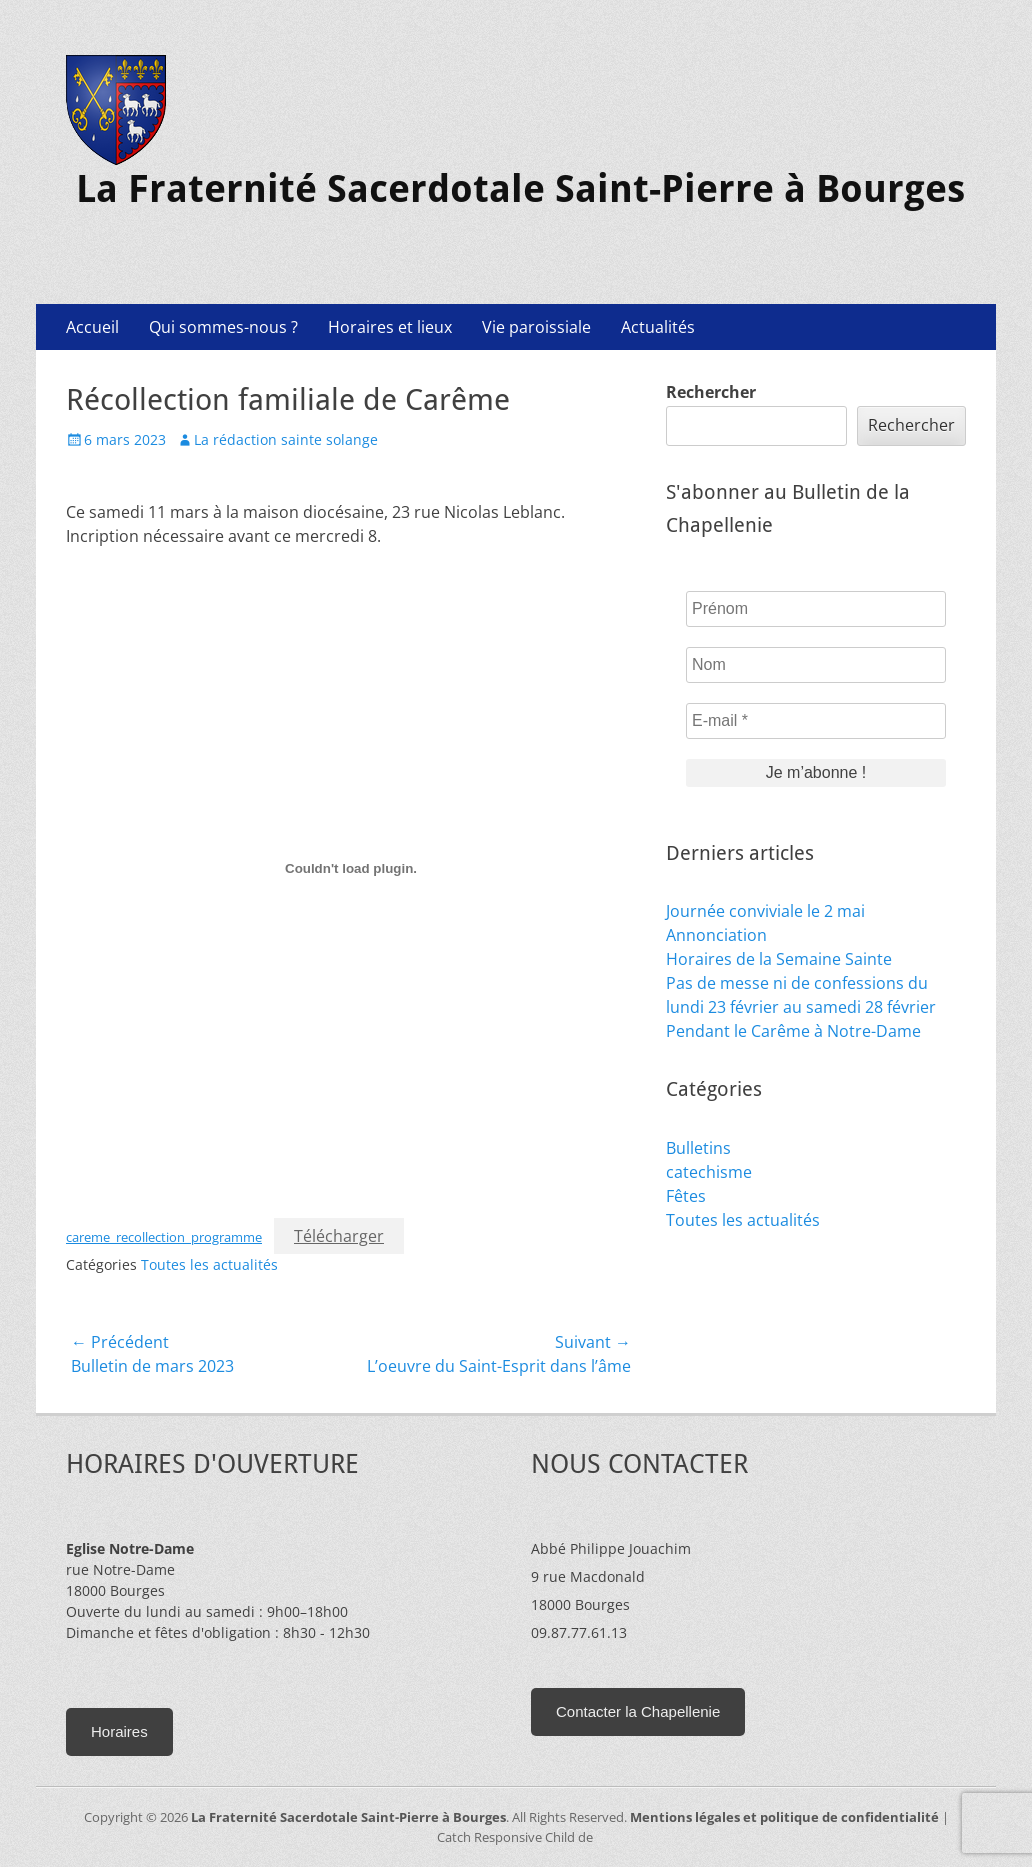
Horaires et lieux (390, 327)
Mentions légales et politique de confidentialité (784, 1817)
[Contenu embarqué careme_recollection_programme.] (351, 868)
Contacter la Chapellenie (638, 1711)
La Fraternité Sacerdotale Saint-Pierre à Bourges (520, 189)
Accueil (92, 327)
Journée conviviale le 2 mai (765, 911)
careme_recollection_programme (164, 1237)
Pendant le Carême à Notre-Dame (793, 1031)
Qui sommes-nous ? (223, 327)
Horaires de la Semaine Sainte (779, 959)
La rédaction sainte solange (286, 439)
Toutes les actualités (209, 1264)
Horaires (119, 1731)
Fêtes (686, 1196)
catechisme (709, 1172)
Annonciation (716, 935)
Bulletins (698, 1148)
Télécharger (339, 1236)
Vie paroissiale (536, 327)
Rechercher (711, 392)
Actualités (658, 327)
